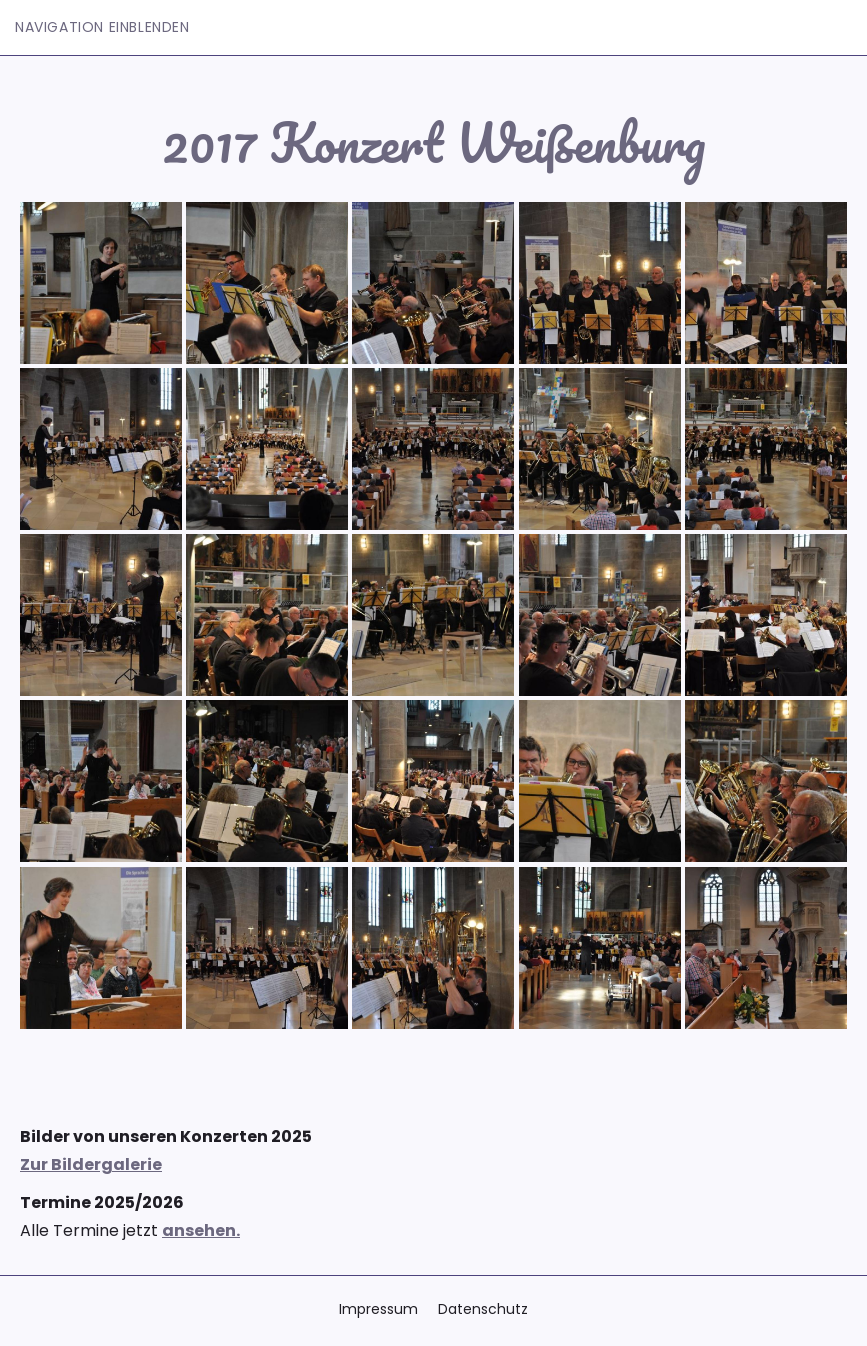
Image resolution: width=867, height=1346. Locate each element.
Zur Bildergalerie (91, 1164)
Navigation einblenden (102, 27)
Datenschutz (483, 1309)
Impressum (378, 1309)
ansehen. (201, 1230)
